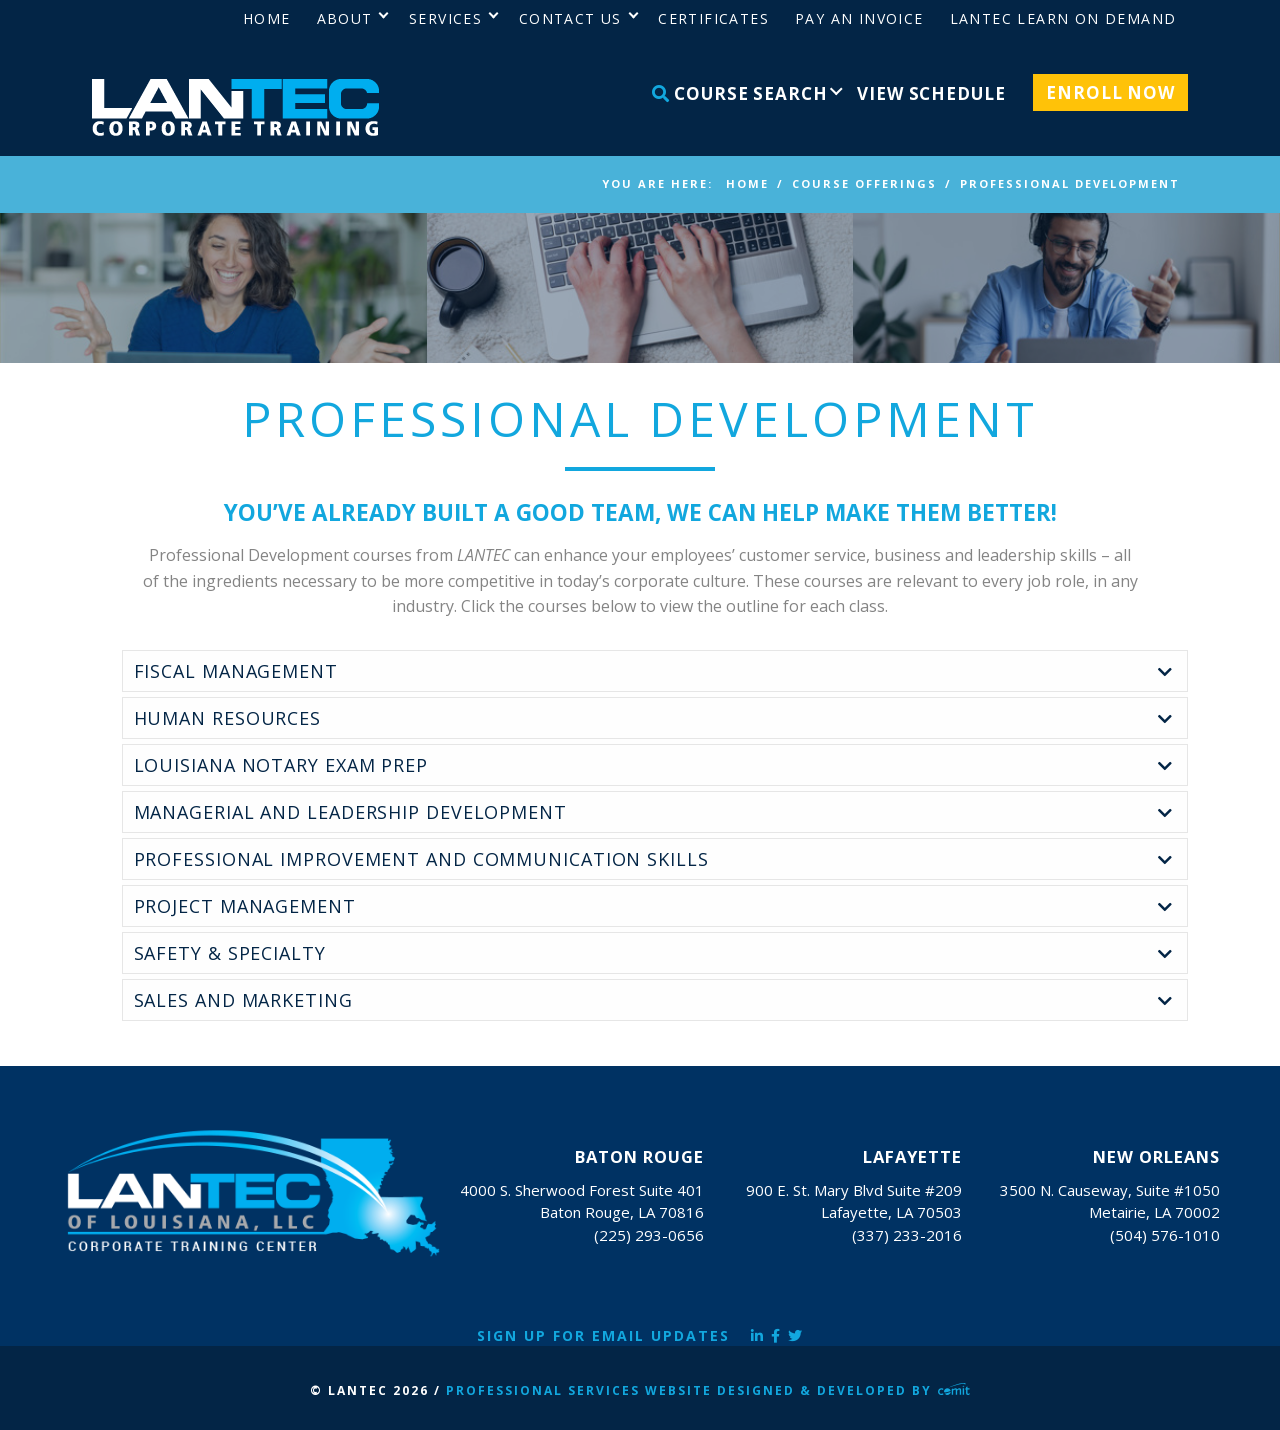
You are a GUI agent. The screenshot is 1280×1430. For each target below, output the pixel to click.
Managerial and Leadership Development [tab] (350, 812)
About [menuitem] (345, 18)
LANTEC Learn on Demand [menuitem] (1063, 18)
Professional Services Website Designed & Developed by (708, 1390)
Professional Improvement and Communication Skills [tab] (421, 859)
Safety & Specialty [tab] (230, 953)
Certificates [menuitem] (713, 18)
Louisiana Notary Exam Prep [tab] (281, 765)
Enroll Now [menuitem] (1110, 92)
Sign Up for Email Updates (603, 1335)
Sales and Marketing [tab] (243, 1000)
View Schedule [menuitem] (931, 93)
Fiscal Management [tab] (236, 671)
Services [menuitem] (445, 18)
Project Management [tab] (245, 906)
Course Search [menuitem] (740, 93)
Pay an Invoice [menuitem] (859, 18)
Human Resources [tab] (228, 718)
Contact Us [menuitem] (570, 18)
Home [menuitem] (267, 18)
